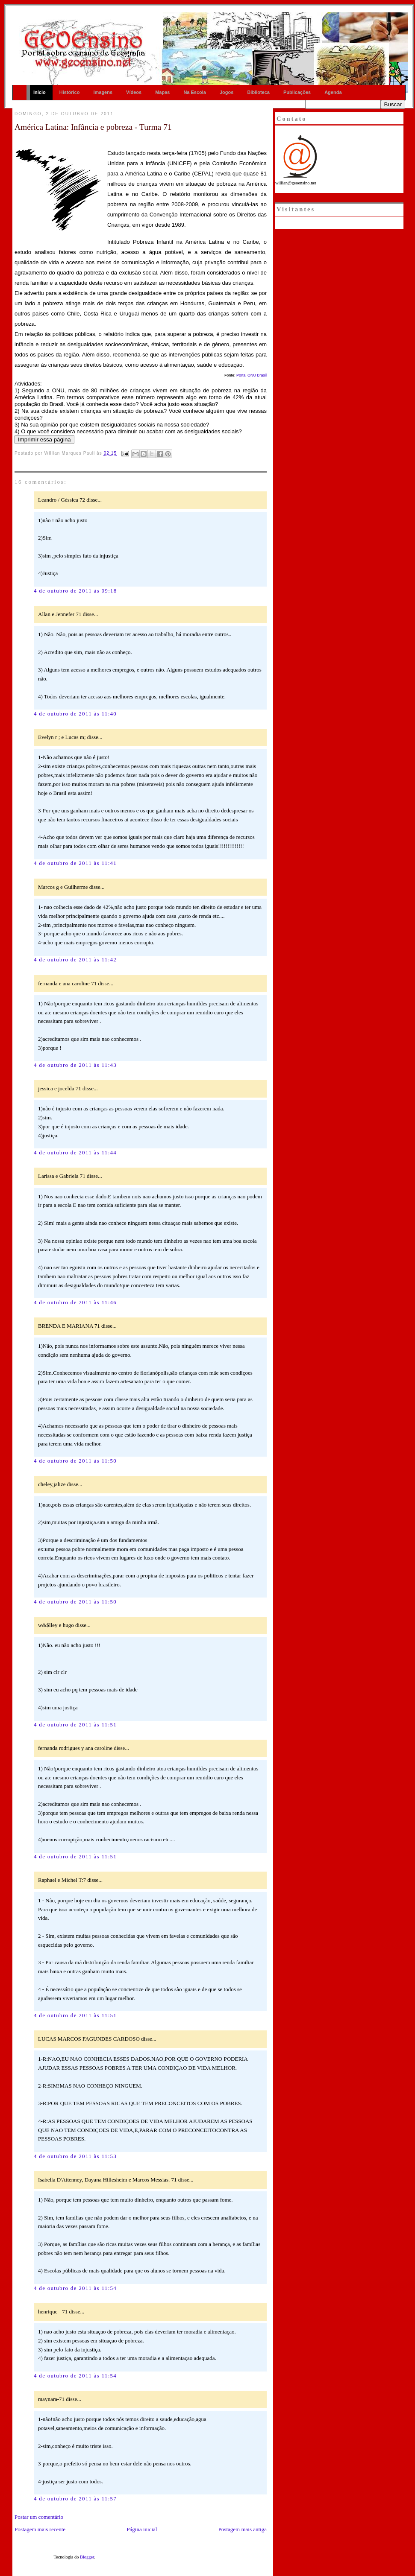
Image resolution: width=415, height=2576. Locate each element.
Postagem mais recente (40, 2529)
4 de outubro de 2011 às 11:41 (75, 863)
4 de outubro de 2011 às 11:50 (75, 1460)
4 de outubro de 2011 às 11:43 (75, 1065)
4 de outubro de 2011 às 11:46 (75, 1302)
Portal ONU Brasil (251, 375)
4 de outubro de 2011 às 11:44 (75, 1152)
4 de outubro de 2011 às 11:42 (75, 959)
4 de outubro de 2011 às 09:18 (75, 590)
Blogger (87, 2557)
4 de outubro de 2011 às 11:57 (75, 2498)
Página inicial (142, 2529)
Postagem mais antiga (242, 2529)
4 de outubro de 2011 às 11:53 (75, 2156)
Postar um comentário (39, 2517)
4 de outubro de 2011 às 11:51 (75, 1724)
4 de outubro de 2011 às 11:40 (75, 713)
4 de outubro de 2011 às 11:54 (75, 2288)
